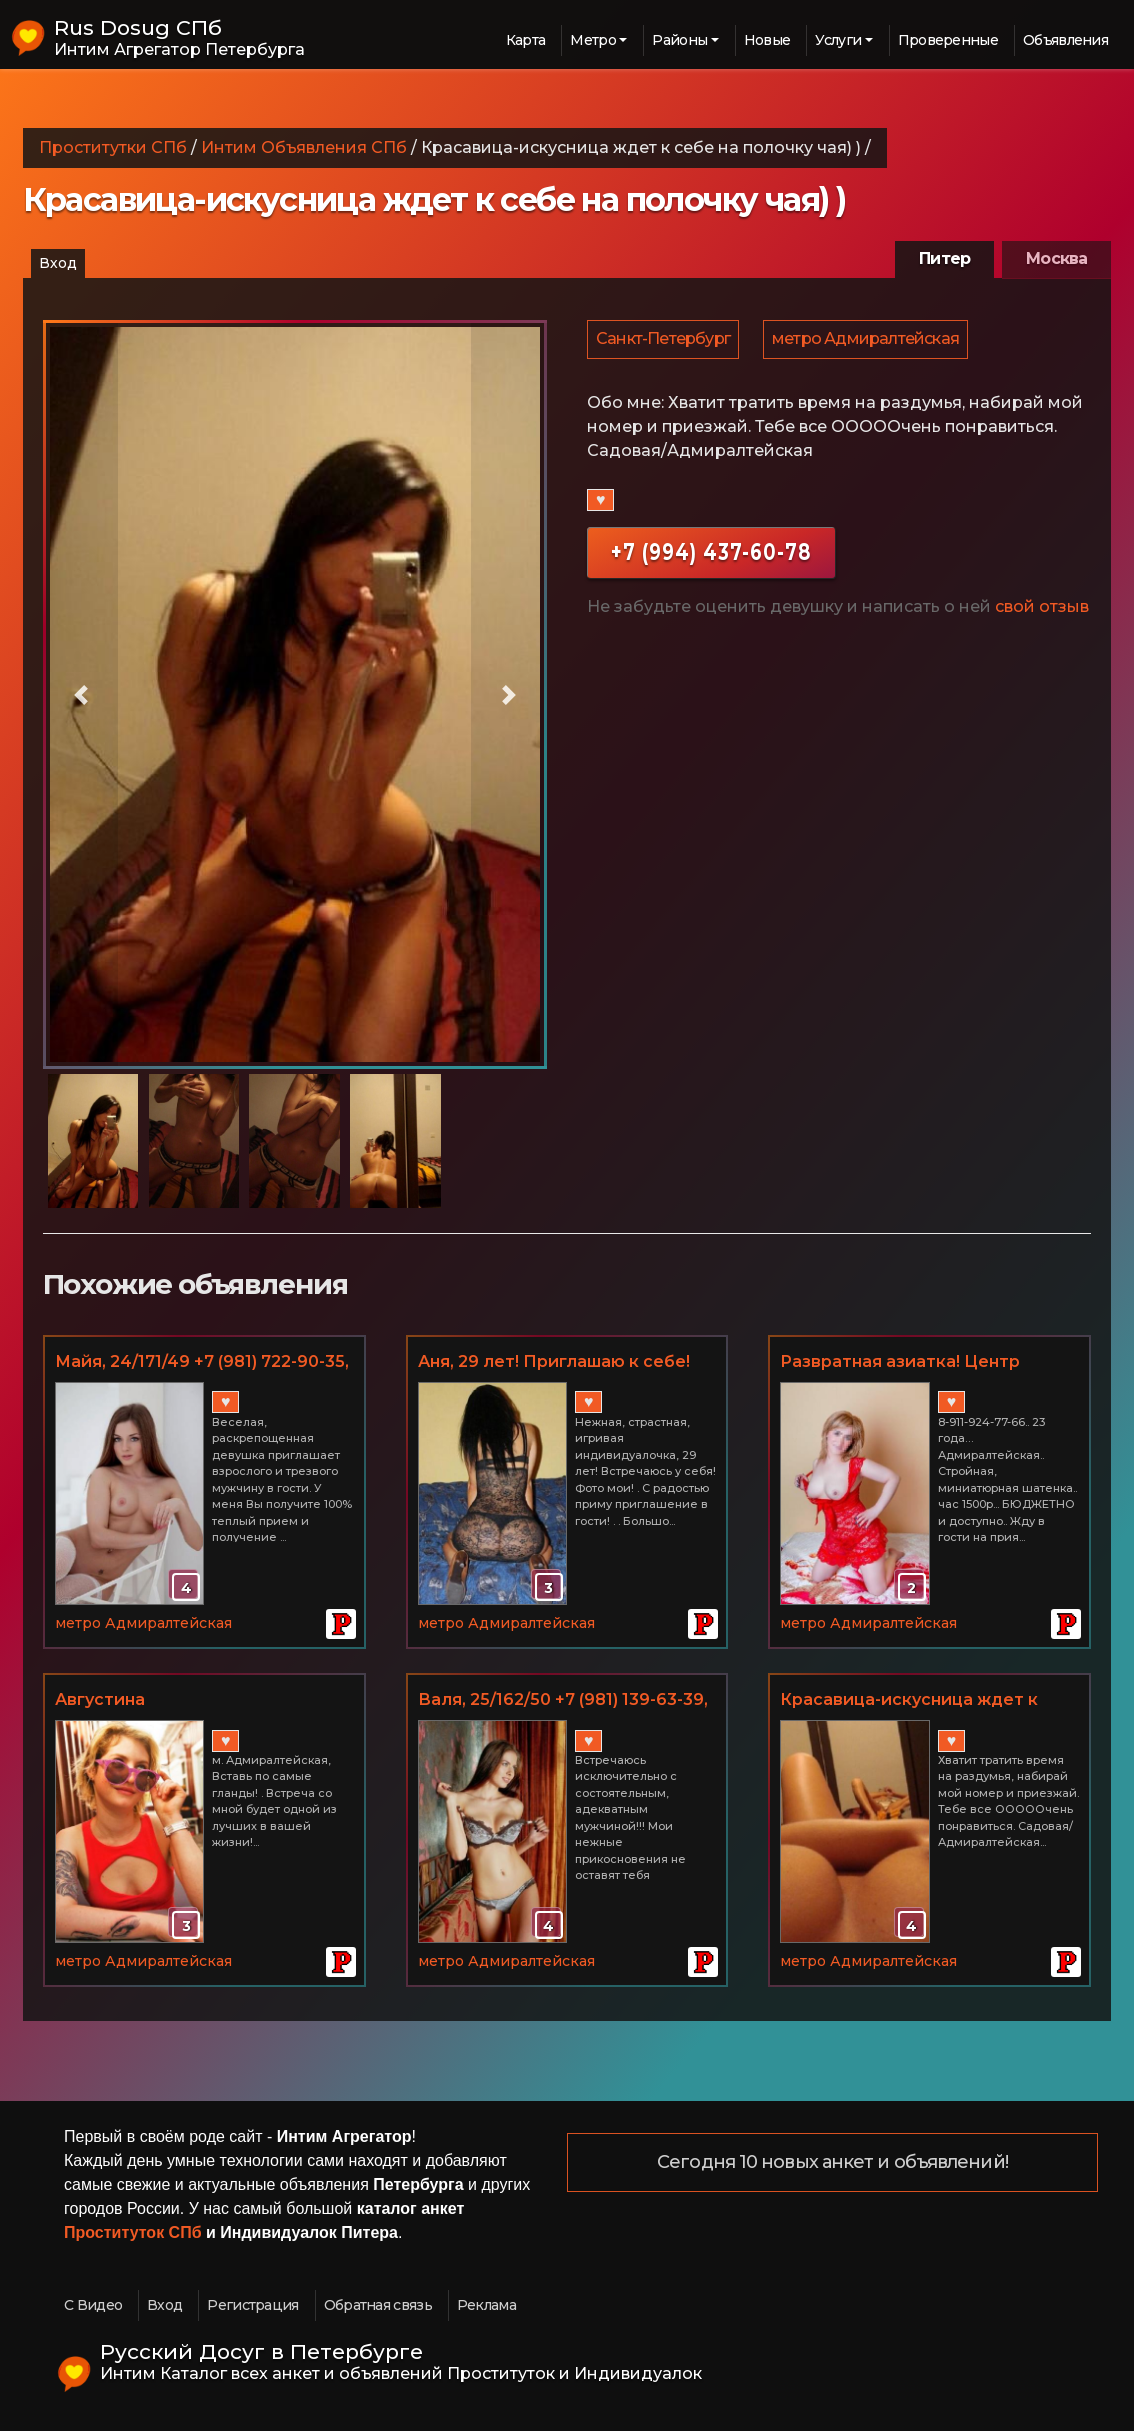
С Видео (93, 2305)
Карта (526, 40)
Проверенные (948, 40)
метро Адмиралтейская (868, 341)
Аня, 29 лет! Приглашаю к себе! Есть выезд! (554, 1363)
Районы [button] (679, 40)
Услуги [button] (838, 40)
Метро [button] (593, 40)
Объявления (1065, 40)
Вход (58, 263)
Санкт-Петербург (664, 341)
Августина (100, 1699)
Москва (1056, 258)
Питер (944, 258)
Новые (767, 40)
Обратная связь (378, 2305)
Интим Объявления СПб (304, 147)
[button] (81, 694)
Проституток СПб (133, 2232)
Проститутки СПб (113, 147)
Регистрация (252, 2305)
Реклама (486, 2305)
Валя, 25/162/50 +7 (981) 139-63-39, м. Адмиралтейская (563, 1701)
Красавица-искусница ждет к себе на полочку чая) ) (909, 1701)
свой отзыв (1042, 611)
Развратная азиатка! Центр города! (900, 1363)
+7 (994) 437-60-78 (711, 556)
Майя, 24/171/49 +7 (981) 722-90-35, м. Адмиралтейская (202, 1363)
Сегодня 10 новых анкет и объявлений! (832, 2163)
